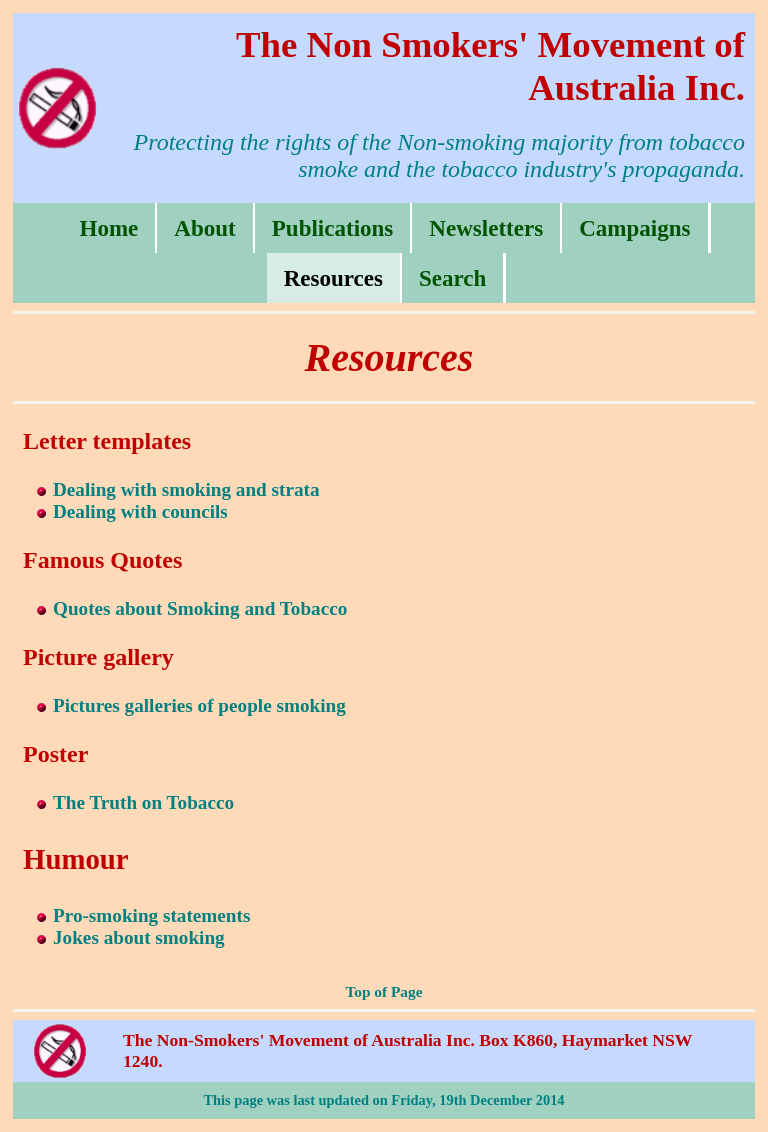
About (204, 228)
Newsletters (486, 228)
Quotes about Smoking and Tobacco (200, 608)
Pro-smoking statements (151, 915)
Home (108, 228)
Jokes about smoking (139, 937)
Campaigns (634, 228)
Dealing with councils (140, 511)
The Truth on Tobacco (143, 802)
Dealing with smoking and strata (186, 489)
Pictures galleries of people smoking (199, 705)
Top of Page (383, 991)
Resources (333, 278)
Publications (333, 228)
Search (452, 278)
